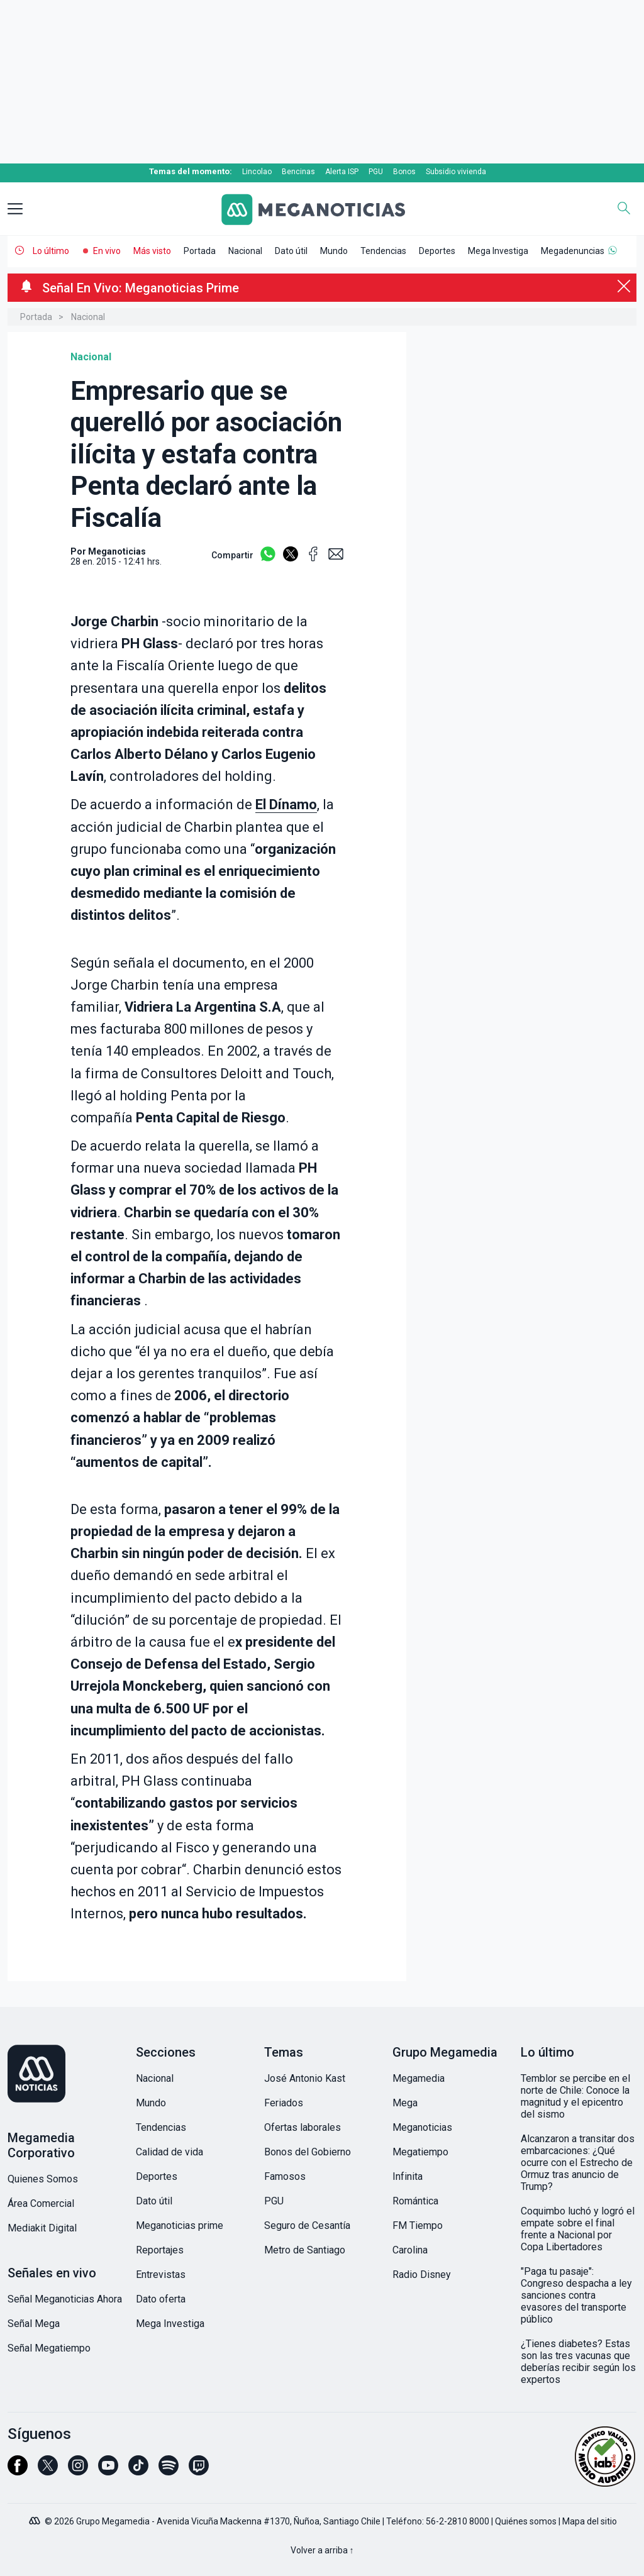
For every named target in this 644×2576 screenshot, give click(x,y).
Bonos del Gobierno (307, 2152)
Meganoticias (422, 2127)
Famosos (285, 2176)
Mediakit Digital (42, 2228)
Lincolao (257, 171)
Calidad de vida (169, 2152)
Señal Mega (34, 2324)
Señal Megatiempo (49, 2348)
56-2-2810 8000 (457, 2521)
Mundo (334, 251)
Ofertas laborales (302, 2127)
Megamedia (418, 2078)
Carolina (410, 2250)
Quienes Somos (43, 2179)
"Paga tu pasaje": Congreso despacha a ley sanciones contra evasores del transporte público (576, 2295)
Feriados (283, 2103)
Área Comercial (41, 2203)
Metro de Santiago (304, 2250)
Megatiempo (420, 2152)
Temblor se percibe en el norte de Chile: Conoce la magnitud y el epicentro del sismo (575, 2096)
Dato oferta (161, 2299)
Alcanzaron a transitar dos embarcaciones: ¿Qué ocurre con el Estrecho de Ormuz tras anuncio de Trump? (578, 2162)
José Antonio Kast (304, 2078)
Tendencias (383, 251)
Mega (405, 2103)
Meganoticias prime (179, 2225)
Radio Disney (421, 2274)
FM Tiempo (417, 2225)
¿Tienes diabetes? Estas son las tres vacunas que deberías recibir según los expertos (578, 2361)
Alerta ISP (341, 171)
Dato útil (291, 251)
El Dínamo (286, 804)
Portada (200, 251)
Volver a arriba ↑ (322, 2550)
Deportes (437, 251)
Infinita (407, 2176)
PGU (376, 171)
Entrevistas (161, 2274)
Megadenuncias (572, 251)
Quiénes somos (526, 2521)
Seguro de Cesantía (307, 2225)
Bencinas (298, 171)
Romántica (415, 2201)
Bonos (404, 171)
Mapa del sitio (589, 2521)
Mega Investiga (498, 251)
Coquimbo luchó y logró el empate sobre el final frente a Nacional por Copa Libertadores (578, 2229)
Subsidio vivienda (456, 171)
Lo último (51, 251)
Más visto (152, 251)
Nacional (245, 251)
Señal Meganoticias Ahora (65, 2299)
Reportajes (160, 2250)
